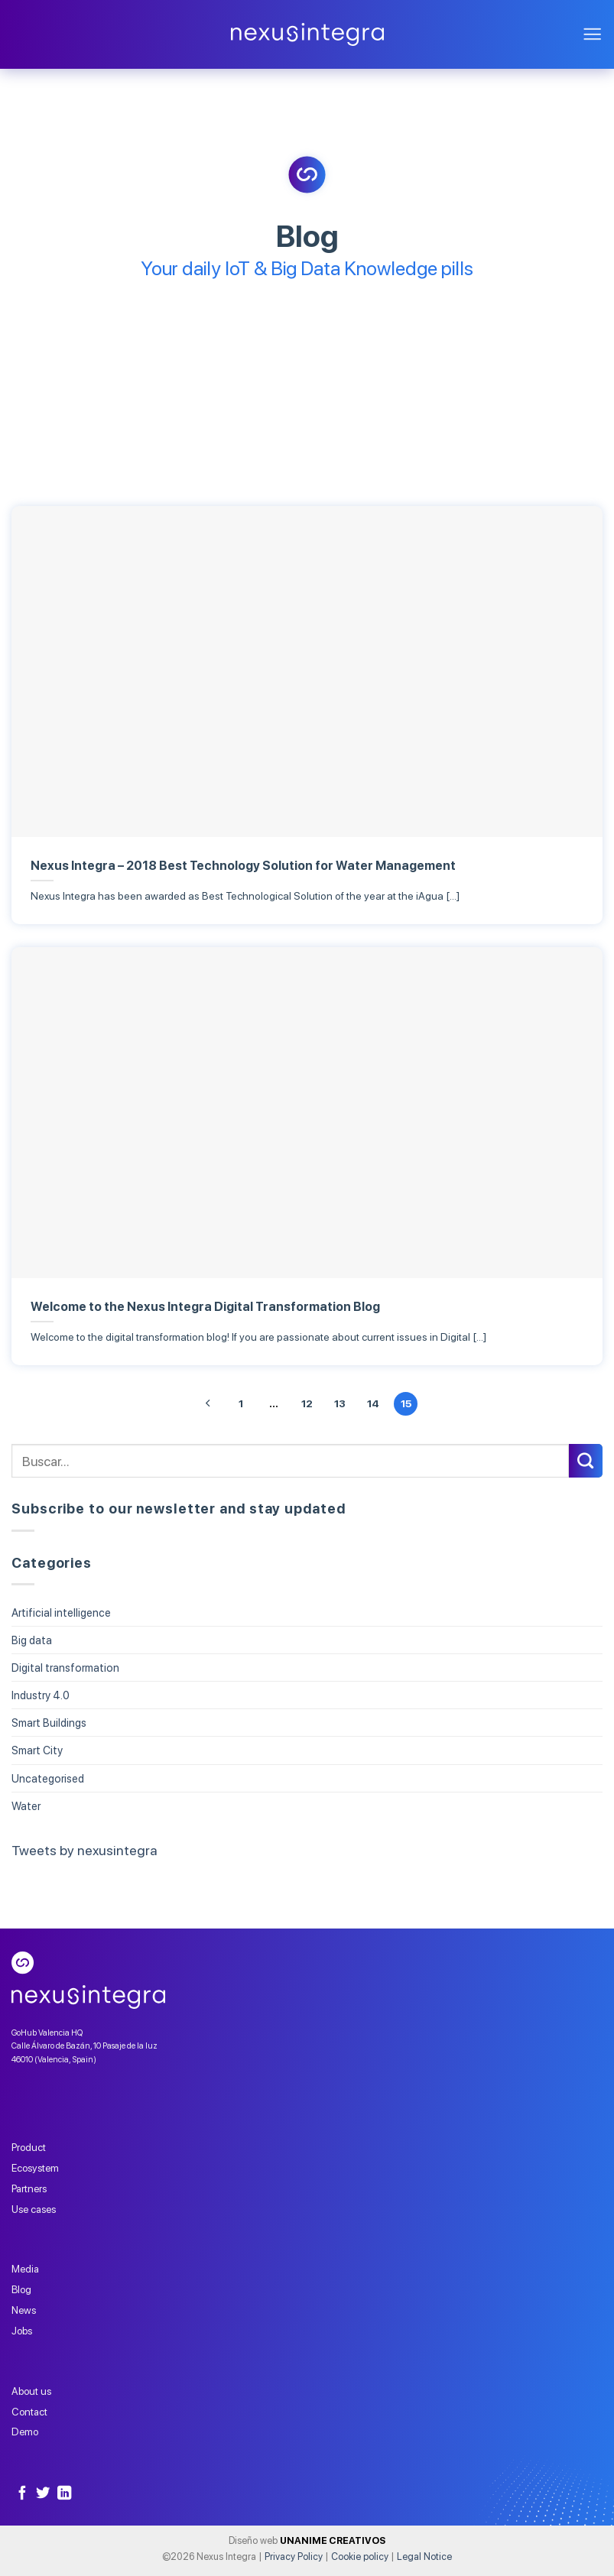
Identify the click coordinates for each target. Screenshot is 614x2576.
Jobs (21, 2331)
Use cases (33, 2209)
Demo (24, 2432)
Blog (21, 2289)
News (23, 2310)
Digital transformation (65, 1667)
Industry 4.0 (40, 1695)
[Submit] (586, 1461)
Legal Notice (424, 2556)
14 (373, 1403)
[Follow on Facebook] (22, 2494)
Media (25, 2269)
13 (340, 1403)
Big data (31, 1640)
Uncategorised (47, 1778)
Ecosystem (35, 2168)
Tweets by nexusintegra (84, 1850)
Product (28, 2147)
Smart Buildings (48, 1723)
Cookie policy (359, 2556)
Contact (29, 2412)
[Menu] (592, 35)
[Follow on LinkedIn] (64, 2494)
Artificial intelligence (61, 1612)
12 (307, 1403)
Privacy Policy (294, 2556)
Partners (29, 2188)
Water (26, 1805)
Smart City (37, 1750)
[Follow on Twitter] (43, 2494)
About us (31, 2391)
